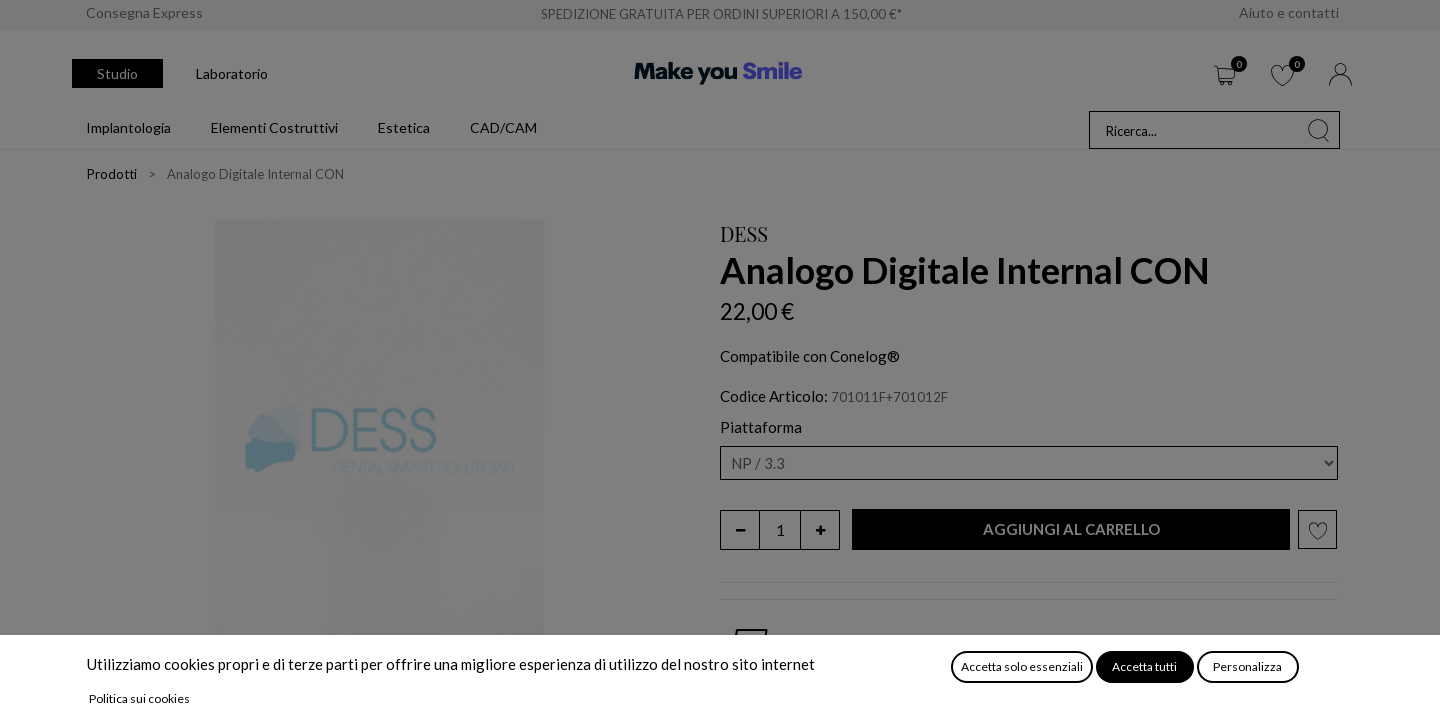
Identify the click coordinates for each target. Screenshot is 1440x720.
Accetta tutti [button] (1144, 666)
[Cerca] (1319, 130)
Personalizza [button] (1247, 666)
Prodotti (112, 174)
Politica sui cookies (139, 698)
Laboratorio (232, 73)
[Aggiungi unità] (820, 530)
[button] (1071, 529)
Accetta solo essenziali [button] (1022, 666)
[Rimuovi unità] (740, 530)
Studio (117, 73)
